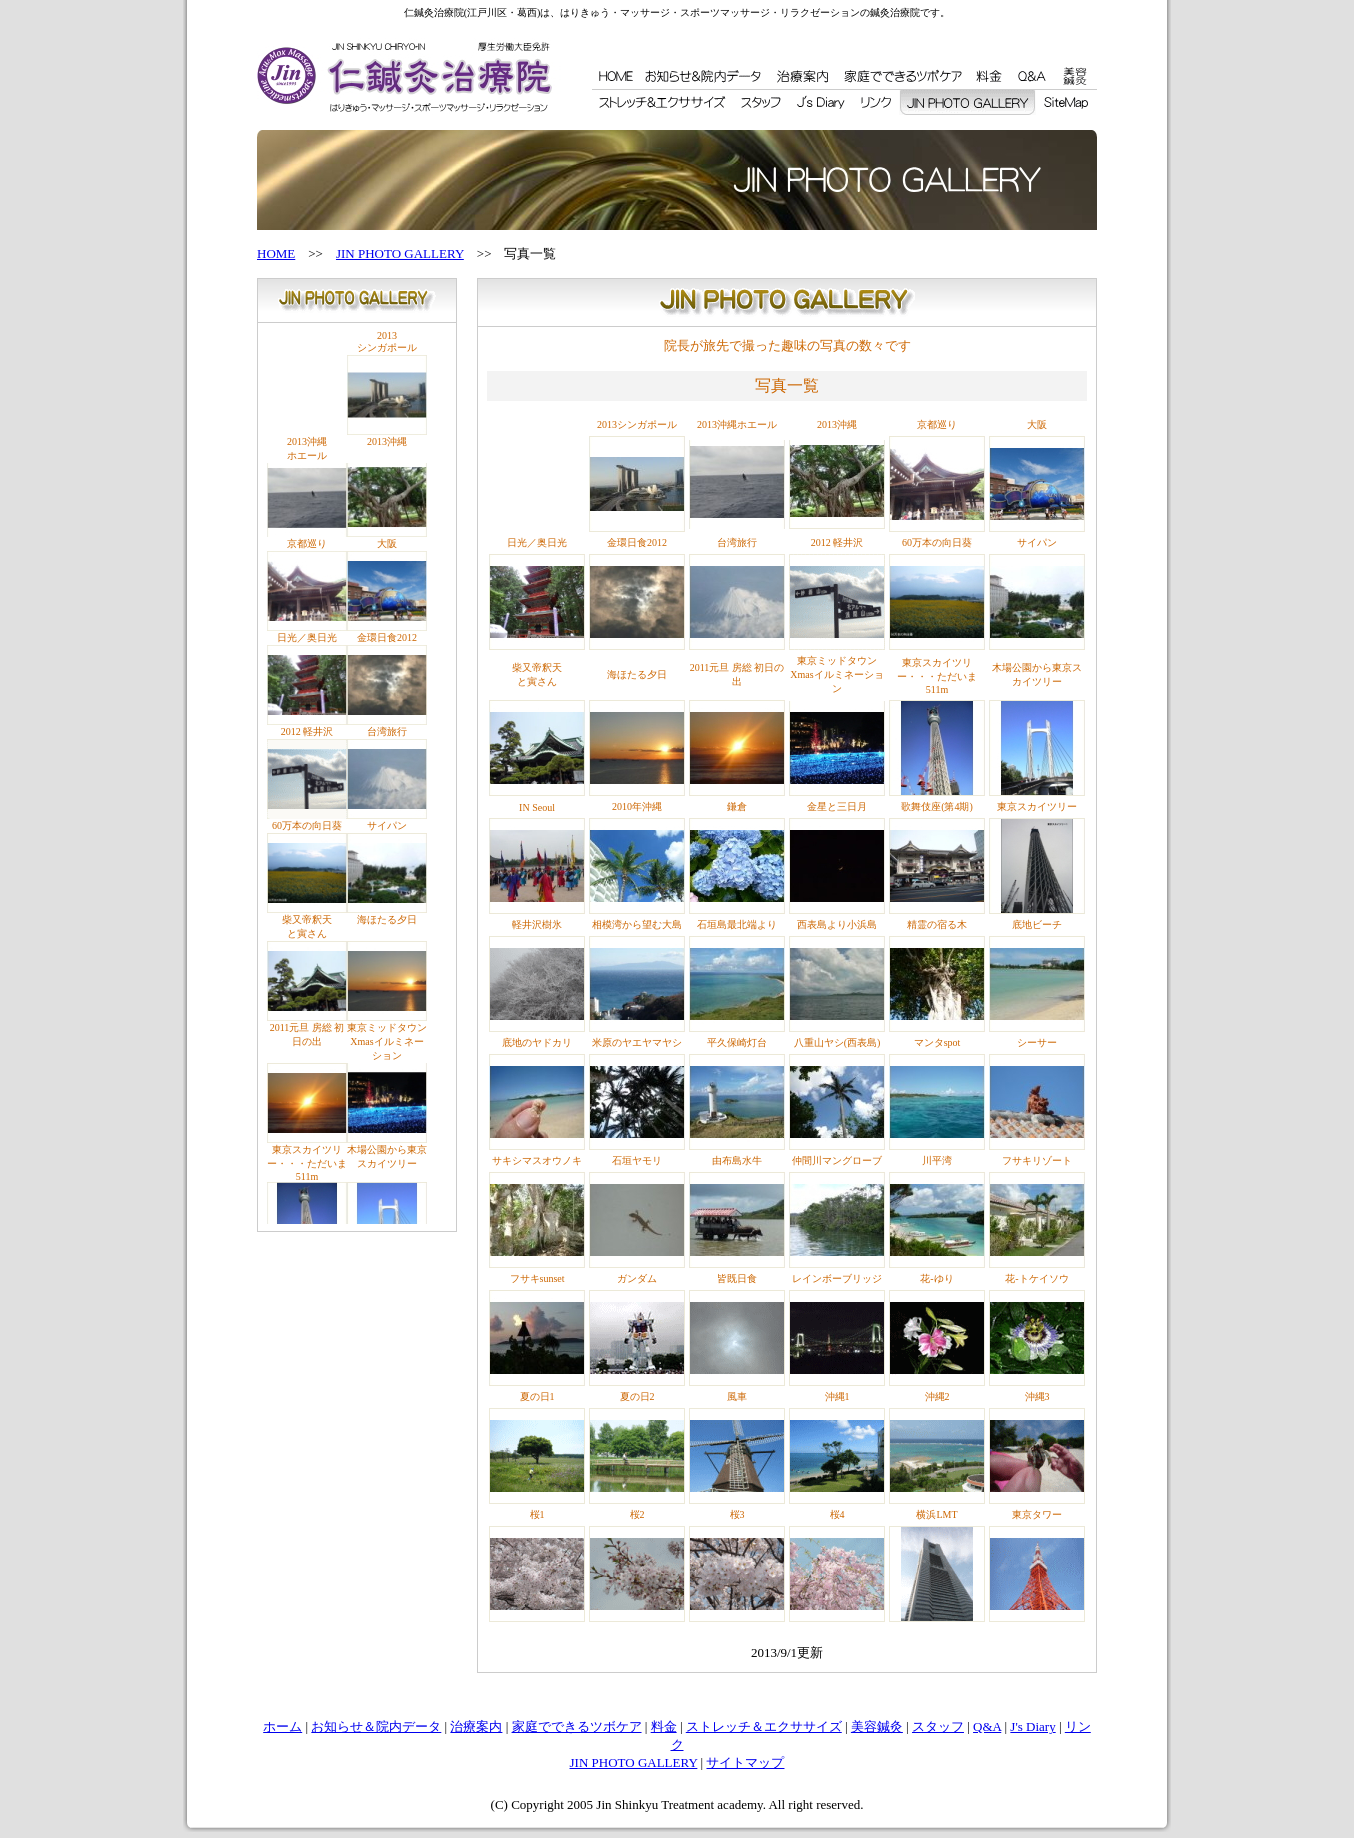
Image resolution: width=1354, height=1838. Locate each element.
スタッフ (938, 1726)
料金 (664, 1726)
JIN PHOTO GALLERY (400, 253)
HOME (276, 253)
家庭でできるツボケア (577, 1726)
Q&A (987, 1726)
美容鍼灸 (877, 1726)
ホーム (282, 1726)
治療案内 (476, 1726)
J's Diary (1032, 1726)
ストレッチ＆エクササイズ (764, 1726)
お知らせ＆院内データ (376, 1726)
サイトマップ (745, 1762)
